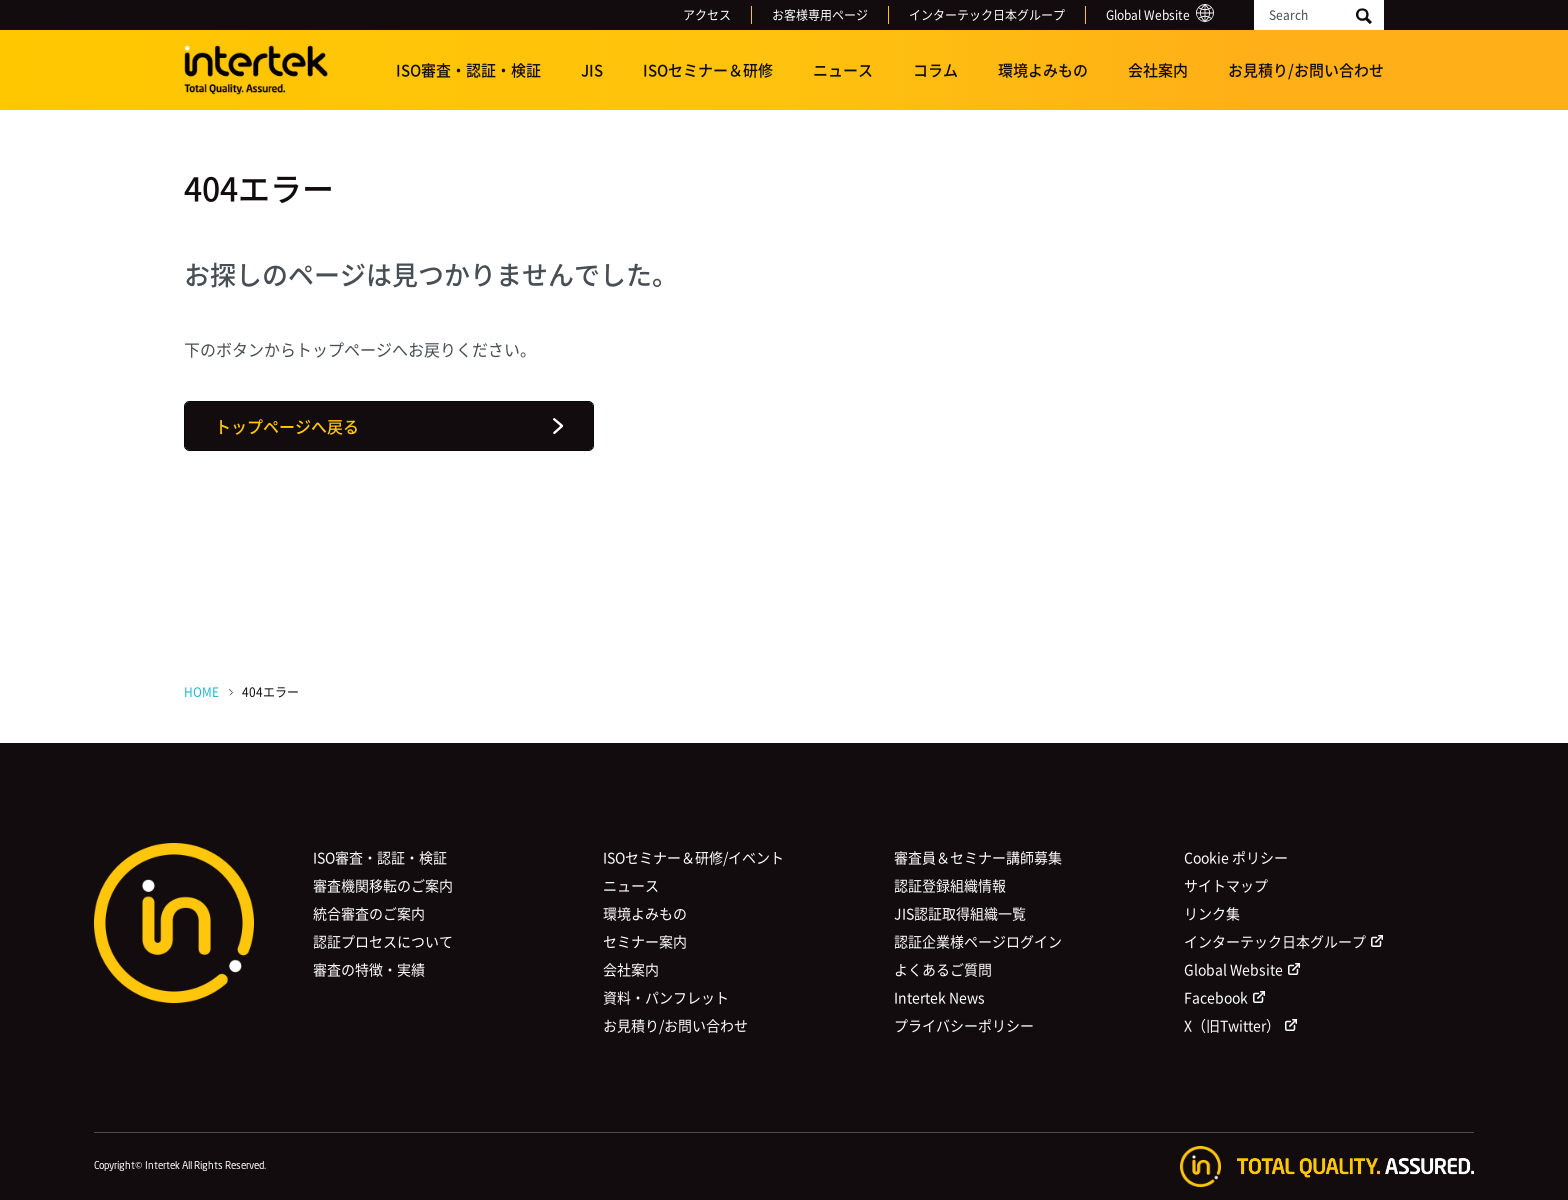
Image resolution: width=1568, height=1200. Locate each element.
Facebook (1216, 997)
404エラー (270, 692)
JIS (592, 70)
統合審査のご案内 (369, 913)
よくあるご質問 (943, 969)
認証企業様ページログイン (978, 941)
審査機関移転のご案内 (383, 885)
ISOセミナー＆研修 (708, 70)
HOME (201, 692)
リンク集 (1212, 913)
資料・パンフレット (666, 997)
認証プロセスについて (383, 941)
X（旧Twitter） (1232, 1025)
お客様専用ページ (820, 15)
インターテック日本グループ (987, 15)
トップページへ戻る (287, 426)
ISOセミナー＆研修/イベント (693, 857)
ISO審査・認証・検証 (468, 70)
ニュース (843, 70)
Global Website (1148, 15)
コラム (935, 70)
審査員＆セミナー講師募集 (978, 857)
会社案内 (1158, 70)
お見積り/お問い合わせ (1306, 70)
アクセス (707, 15)
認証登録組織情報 (950, 885)
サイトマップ (1226, 885)
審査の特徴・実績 (369, 969)
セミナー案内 (645, 941)
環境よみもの (1043, 70)
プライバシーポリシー (964, 1025)
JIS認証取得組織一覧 (960, 913)
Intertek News (939, 997)
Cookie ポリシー (1236, 857)
